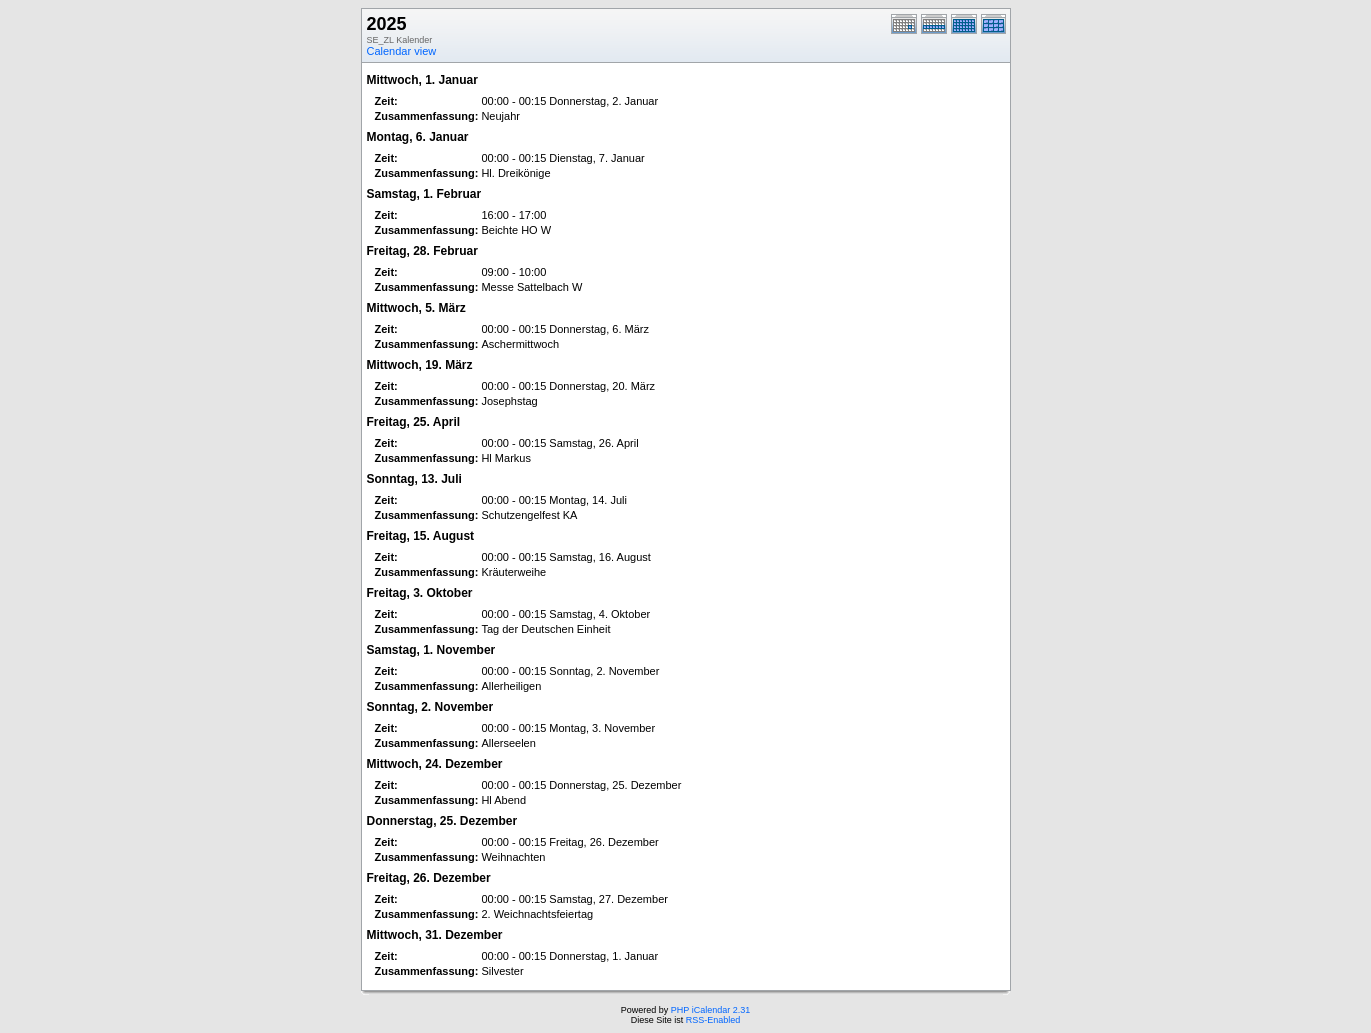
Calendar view (402, 51)
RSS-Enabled (713, 1020)
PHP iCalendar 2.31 (710, 1010)
